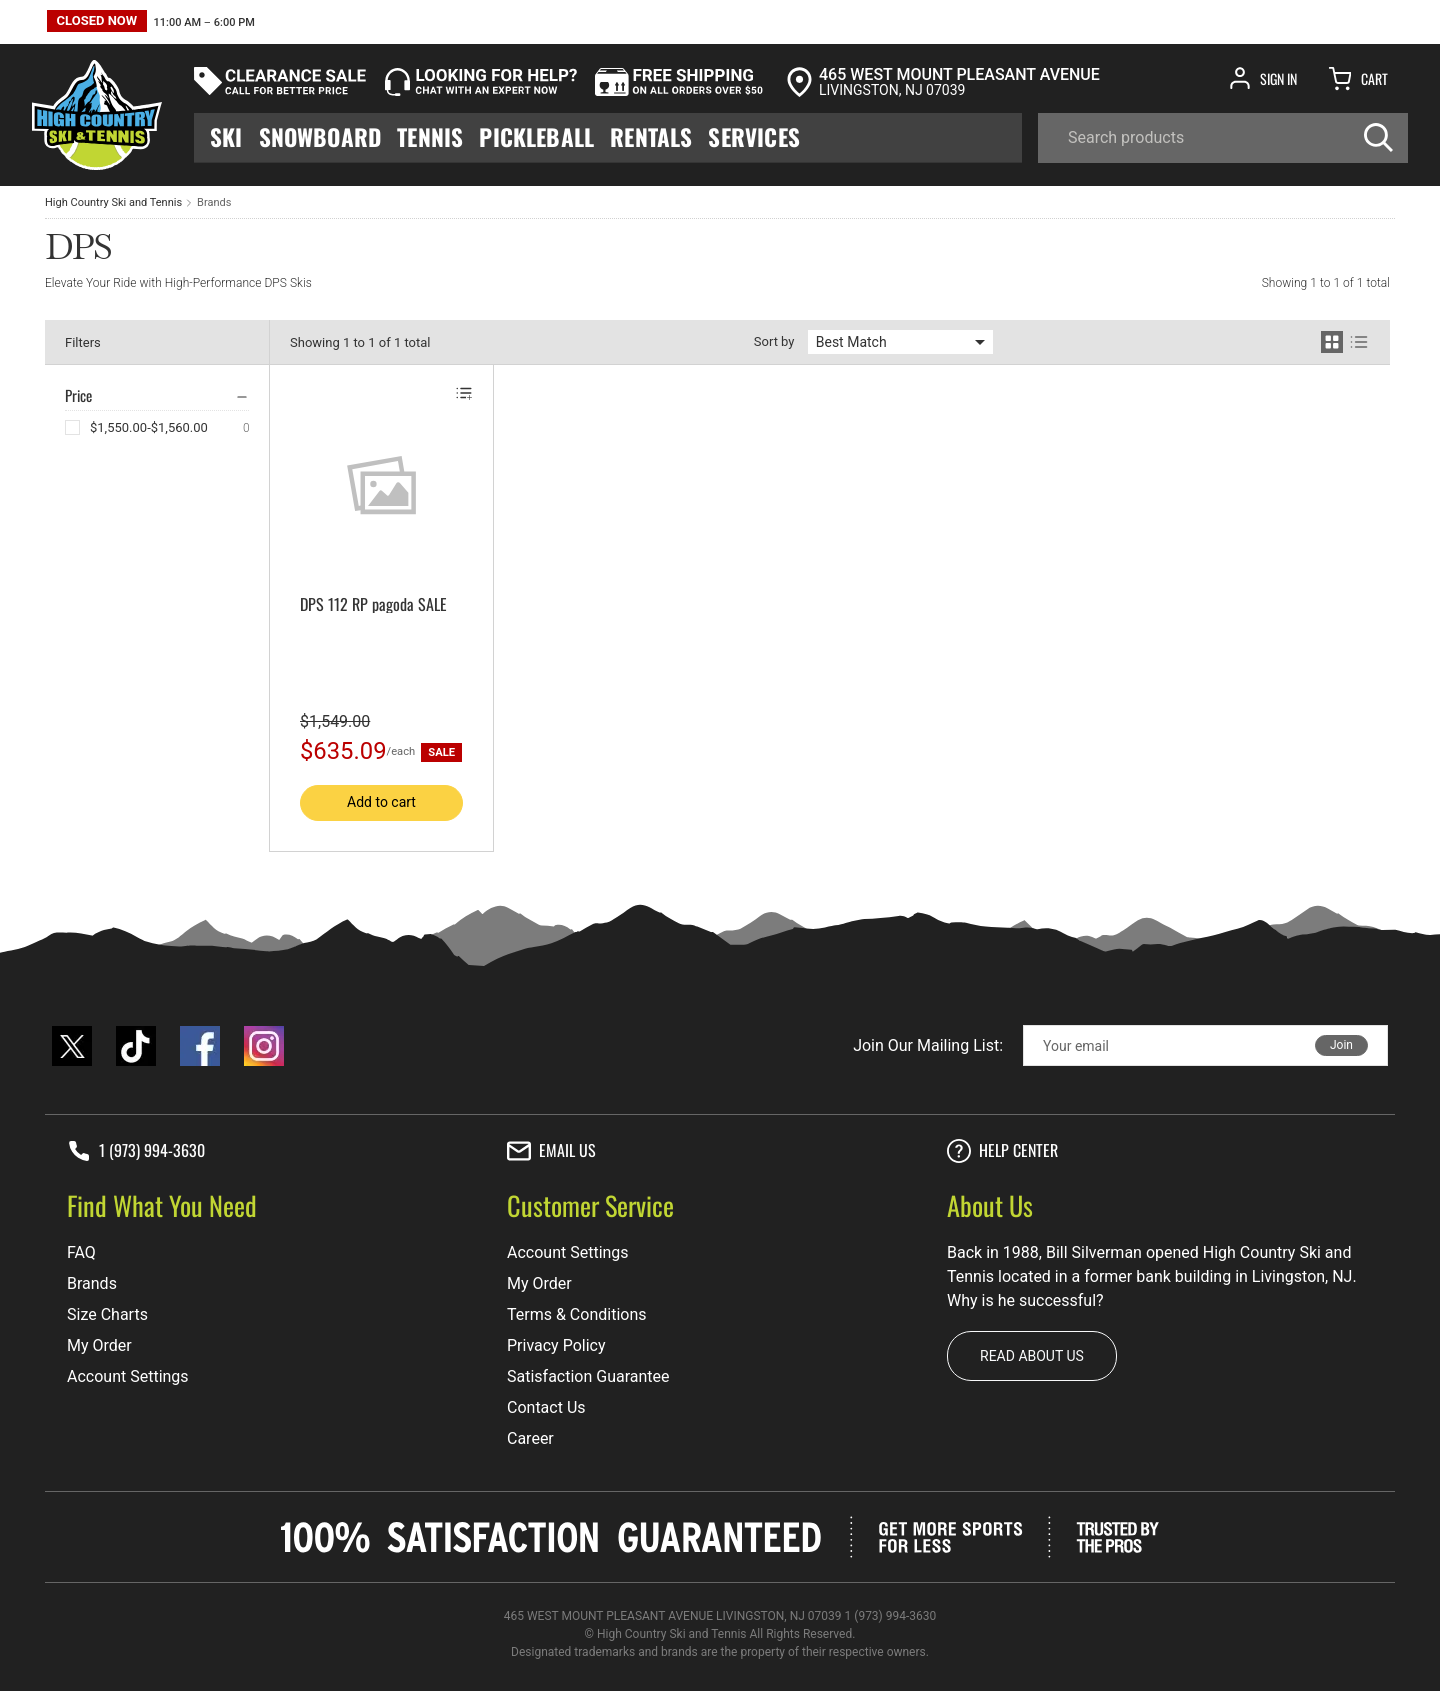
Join (1341, 1045)
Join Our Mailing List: (928, 1045)
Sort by (774, 341)
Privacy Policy (556, 1345)
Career (530, 1438)
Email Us (551, 1151)
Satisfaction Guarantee (588, 1376)
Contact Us (546, 1407)
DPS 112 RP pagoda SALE (373, 604)
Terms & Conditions (577, 1314)
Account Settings (128, 1376)
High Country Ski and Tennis (113, 202)
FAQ (81, 1252)
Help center (1002, 1151)
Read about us (1032, 1356)
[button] (151, 23)
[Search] (1223, 138)
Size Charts (107, 1314)
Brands (214, 202)
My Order (99, 1345)
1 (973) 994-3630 (136, 1151)
